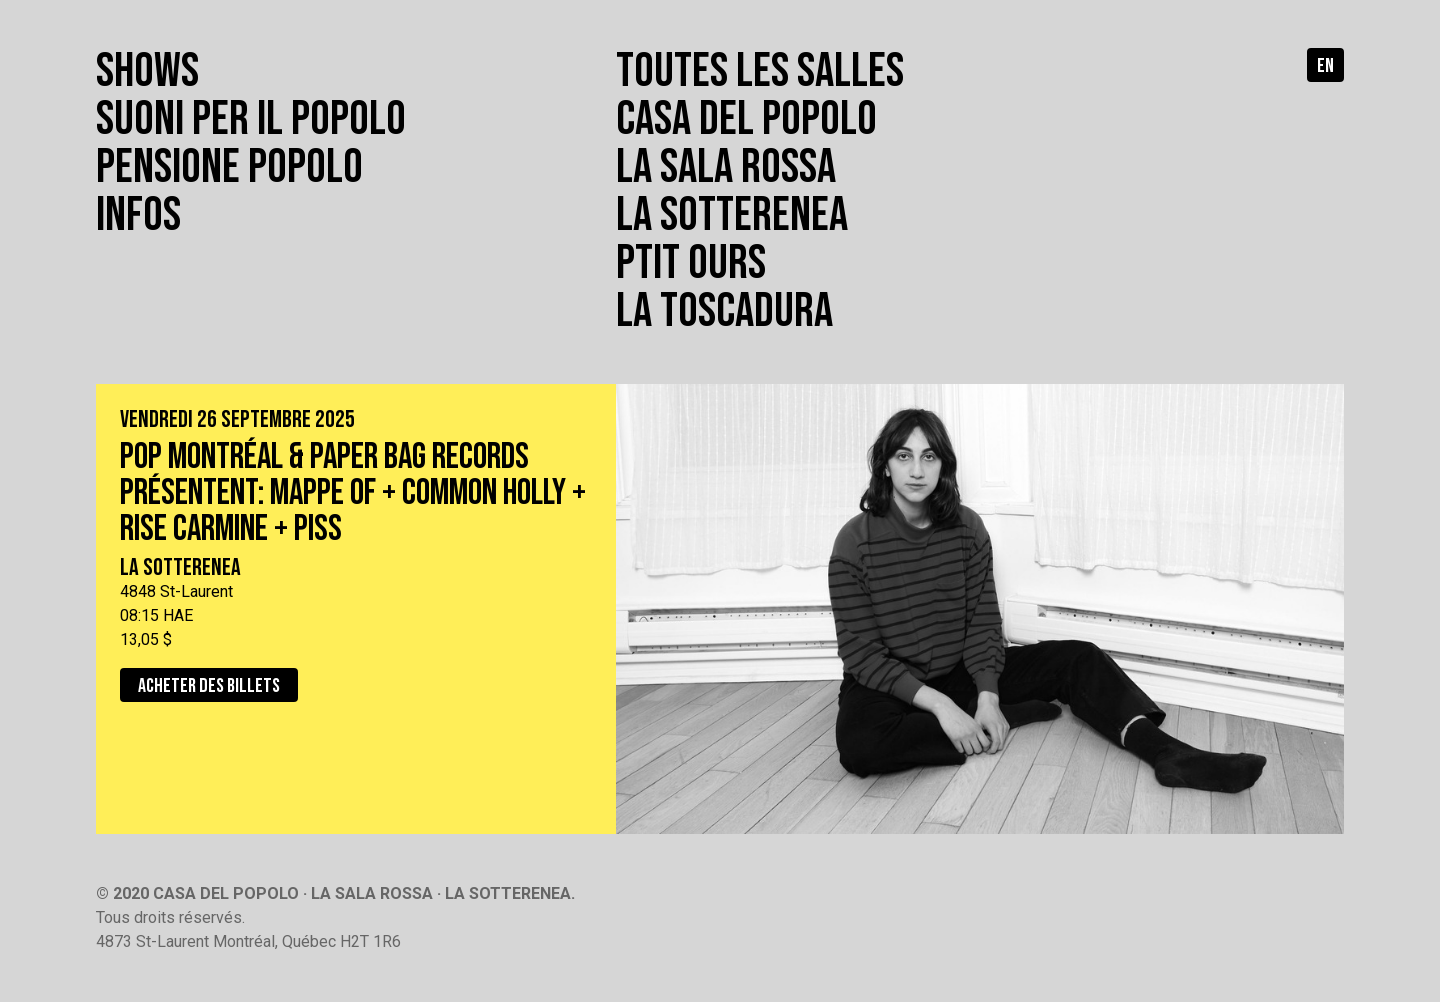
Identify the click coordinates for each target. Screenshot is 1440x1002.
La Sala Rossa (726, 167)
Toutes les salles (760, 71)
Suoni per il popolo (251, 119)
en (1325, 66)
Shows (147, 71)
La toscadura (724, 311)
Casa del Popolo (746, 119)
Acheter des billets (209, 686)
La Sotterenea (732, 215)
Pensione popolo (229, 167)
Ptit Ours (691, 263)
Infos (138, 215)
